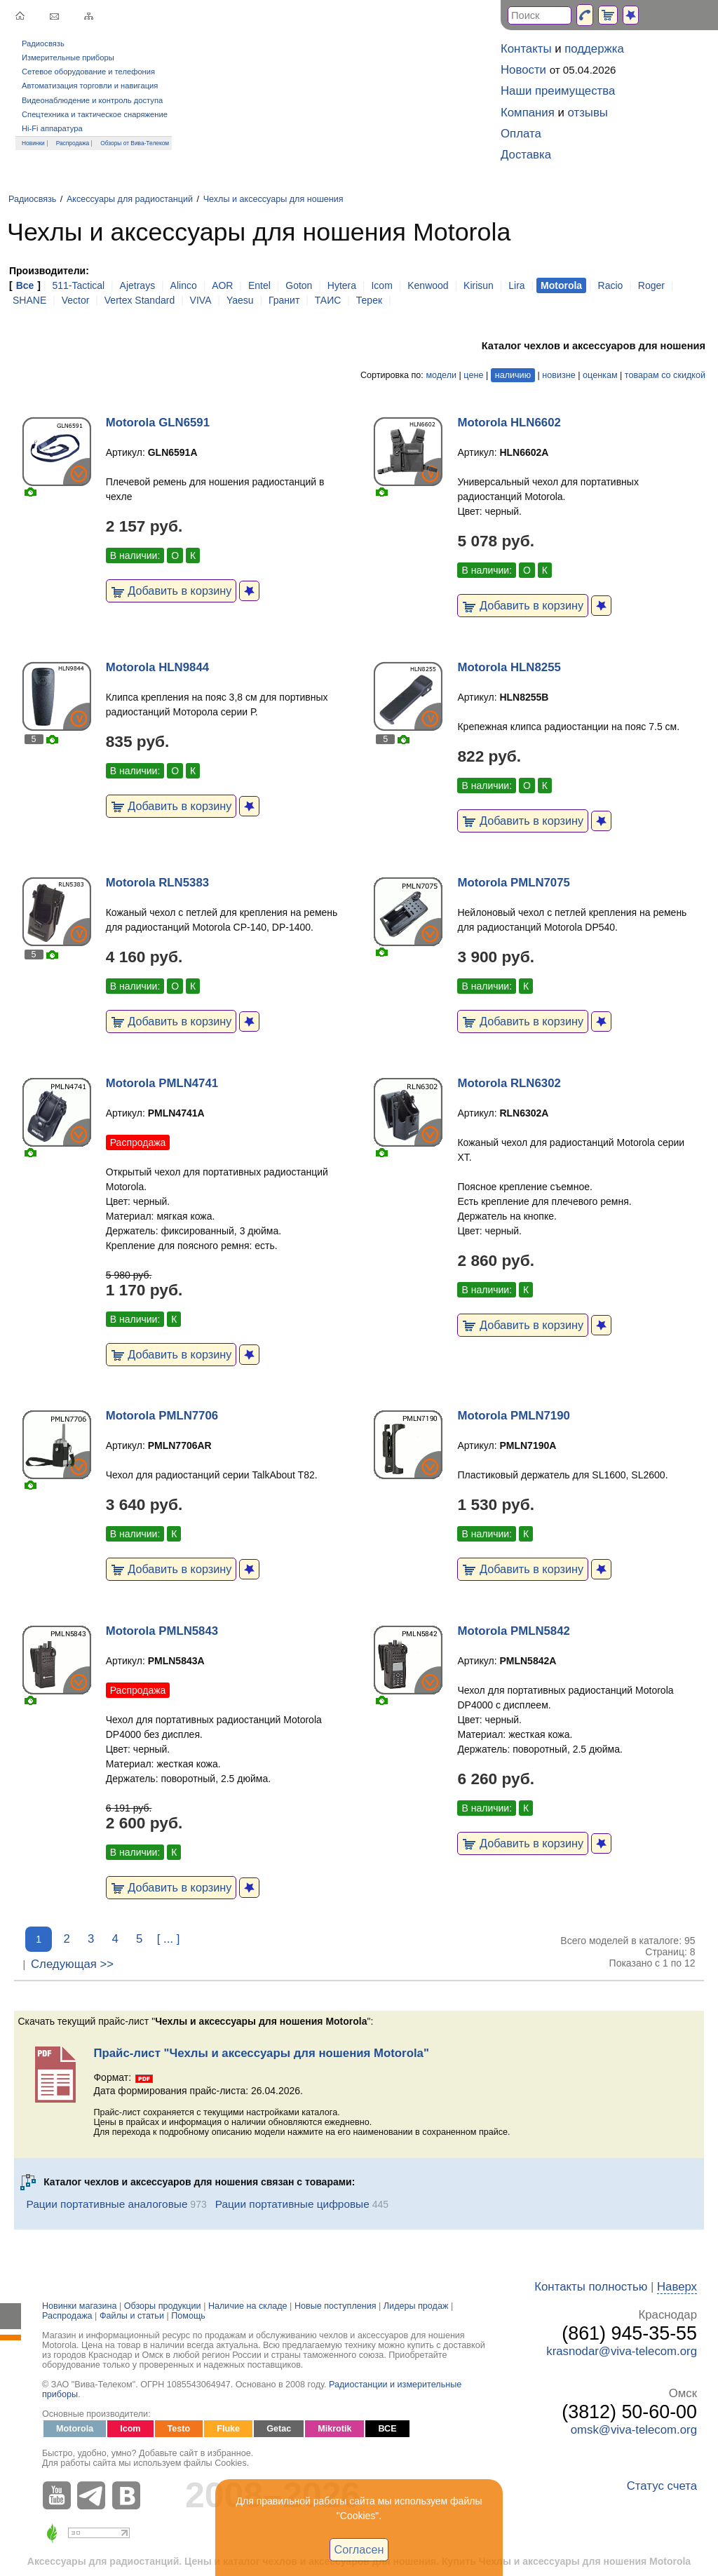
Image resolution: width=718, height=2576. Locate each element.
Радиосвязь (43, 43)
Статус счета (662, 2486)
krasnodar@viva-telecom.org (621, 2351)
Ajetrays (138, 285)
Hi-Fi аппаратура (52, 128)
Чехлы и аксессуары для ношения (273, 199)
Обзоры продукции (162, 2306)
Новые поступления (335, 2306)
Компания (528, 112)
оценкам (600, 375)
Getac (278, 2429)
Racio (610, 285)
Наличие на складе (247, 2306)
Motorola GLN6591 (158, 422)
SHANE (29, 300)
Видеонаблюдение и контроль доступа (92, 100)
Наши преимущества (558, 90)
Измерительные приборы (68, 57)
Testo (179, 2429)
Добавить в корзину (171, 590)
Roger (651, 285)
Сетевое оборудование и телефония (88, 71)
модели (441, 375)
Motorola (74, 2429)
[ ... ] (168, 1939)
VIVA (201, 300)
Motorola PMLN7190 (513, 1415)
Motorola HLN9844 (157, 667)
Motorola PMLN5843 (162, 1631)
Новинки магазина (79, 2306)
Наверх (677, 2286)
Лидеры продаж (416, 2306)
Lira (516, 285)
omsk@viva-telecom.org (634, 2429)
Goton (298, 285)
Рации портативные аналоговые (106, 2204)
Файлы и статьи (132, 2316)
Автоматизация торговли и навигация (90, 85)
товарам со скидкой (665, 375)
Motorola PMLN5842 (513, 1631)
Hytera (341, 285)
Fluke (228, 2429)
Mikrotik (334, 2429)
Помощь (188, 2316)
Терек (369, 300)
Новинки (33, 143)
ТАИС (328, 300)
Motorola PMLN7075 (513, 882)
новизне (558, 375)
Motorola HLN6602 (508, 422)
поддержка (594, 48)
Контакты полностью (590, 2286)
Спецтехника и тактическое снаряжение (95, 114)
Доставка (526, 154)
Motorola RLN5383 (157, 882)
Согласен (359, 2549)
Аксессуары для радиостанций (130, 199)
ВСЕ (387, 2429)
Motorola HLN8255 (508, 667)
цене (473, 375)
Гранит (284, 300)
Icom (381, 285)
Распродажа (73, 143)
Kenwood (427, 285)
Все (25, 285)
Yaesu (240, 300)
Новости (523, 69)
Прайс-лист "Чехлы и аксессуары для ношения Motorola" (260, 2053)
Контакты (526, 48)
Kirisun (478, 285)
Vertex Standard (139, 300)
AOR (222, 285)
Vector (76, 300)
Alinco (183, 285)
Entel (259, 285)
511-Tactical (78, 285)
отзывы (588, 112)
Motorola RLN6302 (508, 1083)
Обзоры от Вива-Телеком (134, 143)
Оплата (521, 133)
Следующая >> (72, 1964)
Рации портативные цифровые (292, 2204)
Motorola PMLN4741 (162, 1083)
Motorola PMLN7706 (162, 1415)
